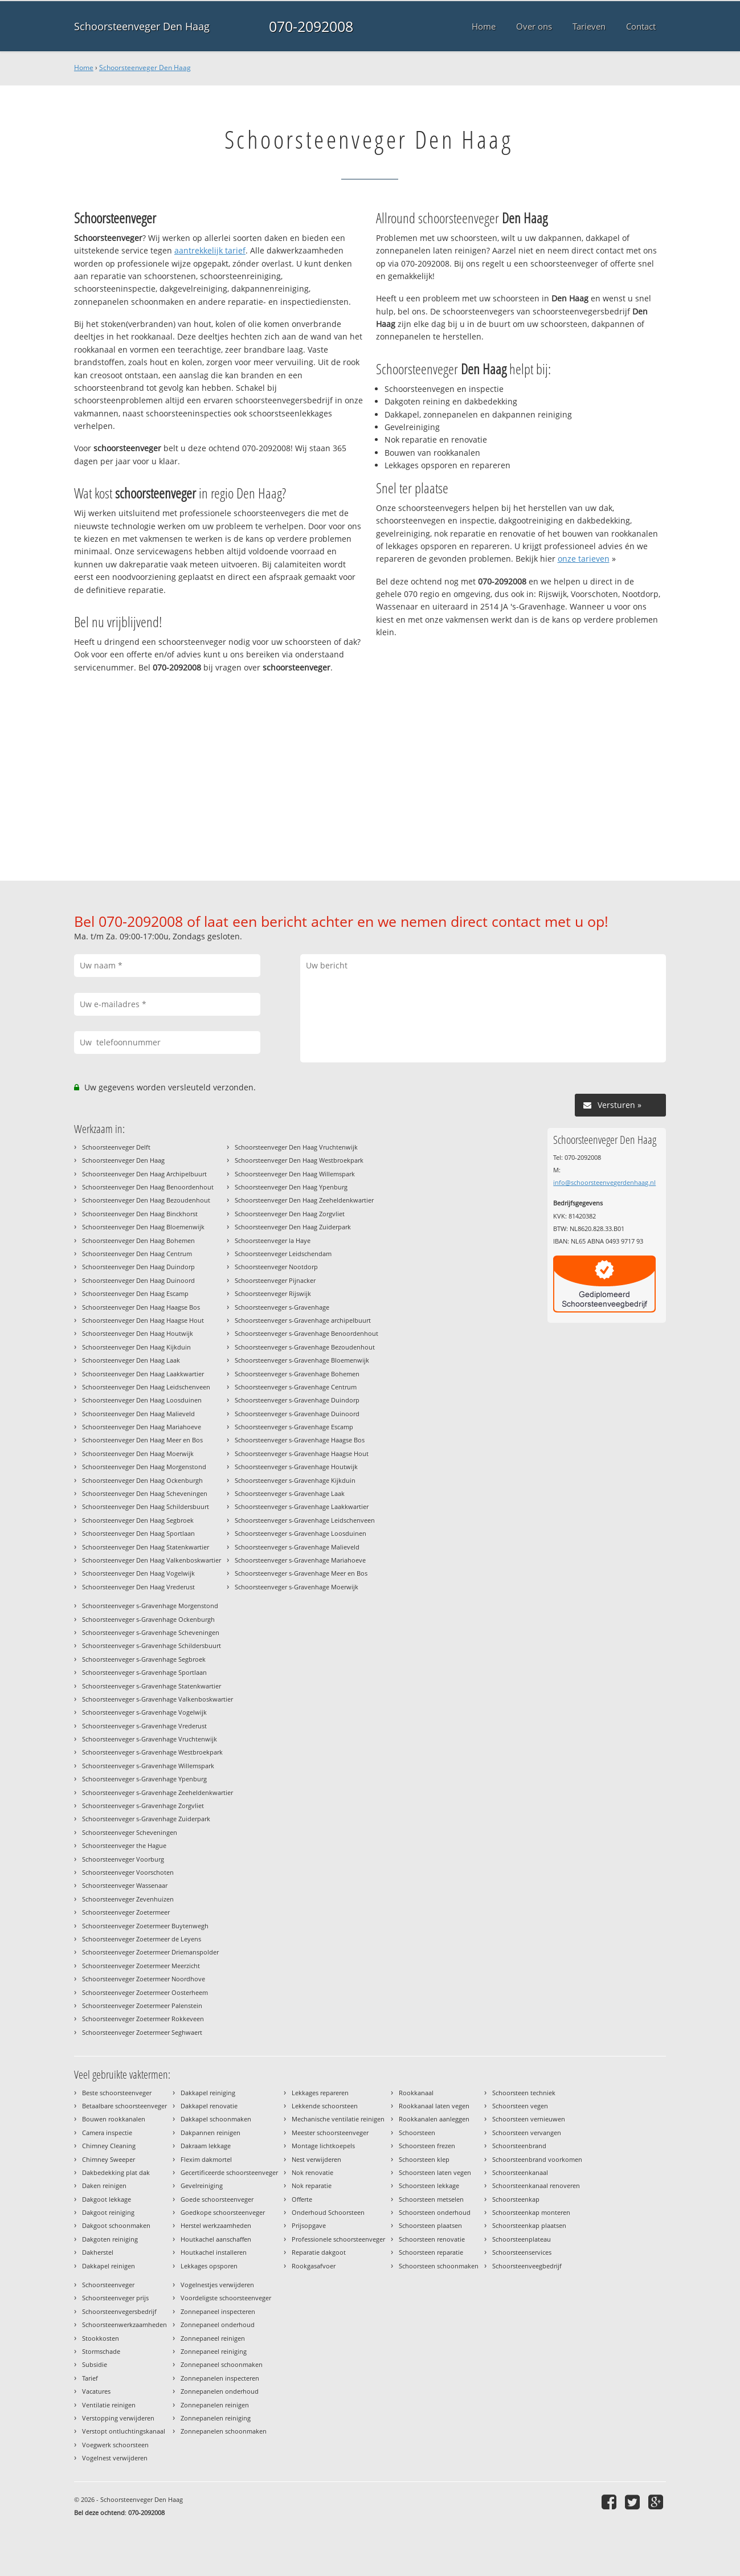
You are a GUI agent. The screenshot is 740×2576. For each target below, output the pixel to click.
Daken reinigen (104, 2185)
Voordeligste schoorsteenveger (226, 2297)
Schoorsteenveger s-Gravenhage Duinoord (297, 1413)
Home (83, 67)
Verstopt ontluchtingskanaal (123, 2431)
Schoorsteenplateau (521, 2239)
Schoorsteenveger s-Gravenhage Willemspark (148, 1765)
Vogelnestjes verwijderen (217, 2284)
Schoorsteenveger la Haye (272, 1240)
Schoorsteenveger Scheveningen (129, 1832)
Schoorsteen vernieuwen (528, 2119)
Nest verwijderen (316, 2159)
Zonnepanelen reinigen (215, 2405)
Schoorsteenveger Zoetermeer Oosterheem (145, 1992)
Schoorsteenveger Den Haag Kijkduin (136, 1347)
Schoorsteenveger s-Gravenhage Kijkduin (295, 1480)
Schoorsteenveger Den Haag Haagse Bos (141, 1307)
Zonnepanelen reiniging (216, 2418)
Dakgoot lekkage (106, 2199)
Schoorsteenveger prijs (115, 2297)
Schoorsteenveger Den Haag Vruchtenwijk (296, 1147)
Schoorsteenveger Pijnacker (275, 1280)
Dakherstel (97, 2252)
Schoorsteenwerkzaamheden (124, 2324)
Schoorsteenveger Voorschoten (128, 1872)
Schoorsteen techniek (523, 2092)
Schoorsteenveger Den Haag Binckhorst (140, 1213)
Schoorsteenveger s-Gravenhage (282, 1307)
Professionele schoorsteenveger (338, 2239)
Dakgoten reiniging (110, 2239)
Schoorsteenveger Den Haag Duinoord (138, 1280)
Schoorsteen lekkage (429, 2185)
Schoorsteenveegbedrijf (527, 2266)
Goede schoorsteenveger (217, 2199)
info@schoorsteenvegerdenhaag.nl (604, 1182)
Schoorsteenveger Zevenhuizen (128, 1899)
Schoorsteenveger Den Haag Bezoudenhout (146, 1200)
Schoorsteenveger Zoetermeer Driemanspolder (150, 1952)
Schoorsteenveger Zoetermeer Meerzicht (141, 1965)
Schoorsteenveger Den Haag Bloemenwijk (143, 1226)
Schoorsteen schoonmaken (439, 2266)
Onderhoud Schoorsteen (328, 2212)
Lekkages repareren (320, 2092)
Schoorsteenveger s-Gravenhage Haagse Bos (300, 1440)
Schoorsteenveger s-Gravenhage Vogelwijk (144, 1712)
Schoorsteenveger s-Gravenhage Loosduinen (300, 1533)
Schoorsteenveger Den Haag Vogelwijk (138, 1573)
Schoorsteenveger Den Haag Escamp (135, 1293)
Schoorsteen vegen (520, 2105)
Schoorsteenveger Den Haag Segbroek (138, 1520)
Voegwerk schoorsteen (115, 2444)
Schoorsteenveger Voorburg (123, 1859)
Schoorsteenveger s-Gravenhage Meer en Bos (301, 1573)
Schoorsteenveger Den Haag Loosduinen (142, 1400)
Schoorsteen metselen (431, 2199)
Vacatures (96, 2391)
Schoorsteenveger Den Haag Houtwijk (137, 1333)
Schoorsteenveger (108, 2284)
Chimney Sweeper (108, 2159)
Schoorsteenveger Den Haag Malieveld (138, 1413)
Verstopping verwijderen (118, 2418)
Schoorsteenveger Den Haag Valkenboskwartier (151, 1560)
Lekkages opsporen (209, 2266)
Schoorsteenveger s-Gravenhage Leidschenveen (305, 1520)
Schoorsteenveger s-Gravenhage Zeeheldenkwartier (157, 1792)
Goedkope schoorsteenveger (223, 2212)
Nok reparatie (312, 2185)
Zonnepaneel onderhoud (218, 2324)
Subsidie (94, 2364)
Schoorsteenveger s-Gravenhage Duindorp (297, 1400)
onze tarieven (584, 558)
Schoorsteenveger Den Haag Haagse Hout (143, 1320)
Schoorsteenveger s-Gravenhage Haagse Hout (302, 1453)
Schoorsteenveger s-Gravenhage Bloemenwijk (302, 1360)
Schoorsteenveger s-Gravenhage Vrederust (144, 1726)
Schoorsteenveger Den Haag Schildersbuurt (145, 1506)
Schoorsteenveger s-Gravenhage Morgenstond (150, 1605)
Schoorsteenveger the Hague (124, 1845)
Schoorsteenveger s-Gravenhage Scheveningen (150, 1632)
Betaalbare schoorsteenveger (124, 2105)
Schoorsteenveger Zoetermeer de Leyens (141, 1939)
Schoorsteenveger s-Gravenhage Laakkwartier (302, 1506)
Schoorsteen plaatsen (430, 2225)
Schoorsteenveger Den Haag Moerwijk (138, 1453)
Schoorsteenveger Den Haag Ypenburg (291, 1187)
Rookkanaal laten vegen (434, 2105)
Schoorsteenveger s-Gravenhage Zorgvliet (143, 1805)
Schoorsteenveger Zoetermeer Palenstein (142, 2005)
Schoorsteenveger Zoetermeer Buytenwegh (145, 1925)
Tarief (90, 2378)
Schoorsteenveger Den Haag (142, 26)
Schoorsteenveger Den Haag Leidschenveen (146, 1387)
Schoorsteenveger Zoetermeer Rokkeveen (143, 2018)
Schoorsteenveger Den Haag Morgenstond (144, 1466)
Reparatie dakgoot (319, 2252)
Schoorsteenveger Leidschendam (283, 1253)
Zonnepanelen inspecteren (220, 2378)
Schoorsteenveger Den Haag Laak (131, 1360)
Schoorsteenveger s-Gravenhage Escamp (294, 1426)
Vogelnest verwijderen (115, 2458)
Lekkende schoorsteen (325, 2105)
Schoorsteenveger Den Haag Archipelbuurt (144, 1174)
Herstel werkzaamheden (216, 2225)
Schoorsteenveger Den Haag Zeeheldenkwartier (304, 1200)
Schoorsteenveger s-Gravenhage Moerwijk (296, 1587)
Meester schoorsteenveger (330, 2132)
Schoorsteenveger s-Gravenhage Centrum (296, 1387)
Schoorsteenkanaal (520, 2172)
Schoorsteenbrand (519, 2145)
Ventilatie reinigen (109, 2405)
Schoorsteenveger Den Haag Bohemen (138, 1240)
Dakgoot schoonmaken (116, 2225)
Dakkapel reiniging (208, 2092)
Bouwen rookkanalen (113, 2119)
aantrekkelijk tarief (210, 250)
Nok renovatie (312, 2172)
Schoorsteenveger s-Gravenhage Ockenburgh (148, 1619)
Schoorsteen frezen (427, 2145)
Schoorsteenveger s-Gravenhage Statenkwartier (151, 1686)
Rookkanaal (416, 2092)
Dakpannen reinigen (210, 2132)
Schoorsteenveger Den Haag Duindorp (138, 1266)
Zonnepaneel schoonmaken (222, 2364)
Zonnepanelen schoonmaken (224, 2431)
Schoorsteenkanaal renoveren (536, 2185)
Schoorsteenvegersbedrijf (119, 2311)
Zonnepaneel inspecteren (218, 2311)
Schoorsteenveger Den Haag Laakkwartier (143, 1373)
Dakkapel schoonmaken (216, 2119)
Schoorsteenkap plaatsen (529, 2225)
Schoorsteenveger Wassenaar (124, 1885)
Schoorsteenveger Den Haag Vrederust (138, 1587)
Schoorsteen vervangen (526, 2132)
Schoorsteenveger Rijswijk (273, 1293)
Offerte (302, 2199)
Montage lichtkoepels (323, 2145)
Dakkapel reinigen (108, 2266)
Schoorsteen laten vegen (435, 2172)
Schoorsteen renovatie (432, 2239)
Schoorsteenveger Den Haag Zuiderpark (293, 1226)
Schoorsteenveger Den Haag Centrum (137, 1253)
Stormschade (101, 2351)
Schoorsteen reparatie (431, 2252)
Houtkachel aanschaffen (216, 2239)
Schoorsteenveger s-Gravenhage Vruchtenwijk (149, 1739)
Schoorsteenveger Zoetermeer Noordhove (143, 1978)
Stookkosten (100, 2338)
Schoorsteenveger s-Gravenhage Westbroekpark (152, 1752)
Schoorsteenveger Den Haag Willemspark (295, 1174)
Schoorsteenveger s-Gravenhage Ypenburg (144, 1778)
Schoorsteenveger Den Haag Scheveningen (144, 1493)
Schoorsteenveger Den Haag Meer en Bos (142, 1440)
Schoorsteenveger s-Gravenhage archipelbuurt (303, 1320)
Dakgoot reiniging (108, 2212)
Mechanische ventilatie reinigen (338, 2119)
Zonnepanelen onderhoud (220, 2391)
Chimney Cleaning (109, 2145)
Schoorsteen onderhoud (435, 2212)
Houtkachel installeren (214, 2252)
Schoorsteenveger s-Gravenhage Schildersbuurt (151, 1645)
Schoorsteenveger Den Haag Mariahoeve (141, 1426)
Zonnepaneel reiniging (214, 2351)
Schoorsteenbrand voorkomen (537, 2159)
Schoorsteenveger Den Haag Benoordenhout (148, 1187)
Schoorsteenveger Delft (116, 1147)
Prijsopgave (309, 2225)
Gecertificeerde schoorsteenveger (229, 2172)
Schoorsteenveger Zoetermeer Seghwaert (142, 2032)
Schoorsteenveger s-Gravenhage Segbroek (144, 1659)
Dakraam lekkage (206, 2145)
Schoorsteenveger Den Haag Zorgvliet (290, 1213)
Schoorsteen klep (424, 2159)
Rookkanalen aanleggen (434, 2119)
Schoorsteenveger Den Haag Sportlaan (138, 1533)
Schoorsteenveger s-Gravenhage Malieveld (297, 1547)
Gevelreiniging (202, 2185)
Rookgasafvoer (314, 2266)
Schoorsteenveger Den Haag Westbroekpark (299, 1160)
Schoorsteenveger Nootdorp (276, 1266)
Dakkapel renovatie (209, 2105)
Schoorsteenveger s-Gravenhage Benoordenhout (306, 1333)
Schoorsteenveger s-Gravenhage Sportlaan (144, 1672)
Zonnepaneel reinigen (213, 2338)
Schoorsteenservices (521, 2252)
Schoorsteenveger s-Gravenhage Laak (290, 1493)
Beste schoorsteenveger (117, 2092)
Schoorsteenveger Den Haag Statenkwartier (145, 1547)
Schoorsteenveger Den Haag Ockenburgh (142, 1480)
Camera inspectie (107, 2132)
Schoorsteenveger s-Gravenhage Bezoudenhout (305, 1347)
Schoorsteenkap (515, 2199)
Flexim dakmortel (206, 2159)
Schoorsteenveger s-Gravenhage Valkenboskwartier (157, 1699)
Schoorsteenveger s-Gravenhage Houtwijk (296, 1466)
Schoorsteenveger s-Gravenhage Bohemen (297, 1373)
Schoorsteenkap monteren (531, 2212)
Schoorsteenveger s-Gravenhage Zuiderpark (146, 1818)
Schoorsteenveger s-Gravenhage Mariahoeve (300, 1560)
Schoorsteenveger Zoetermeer (126, 1912)
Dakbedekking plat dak (116, 2172)
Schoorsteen (417, 2132)
